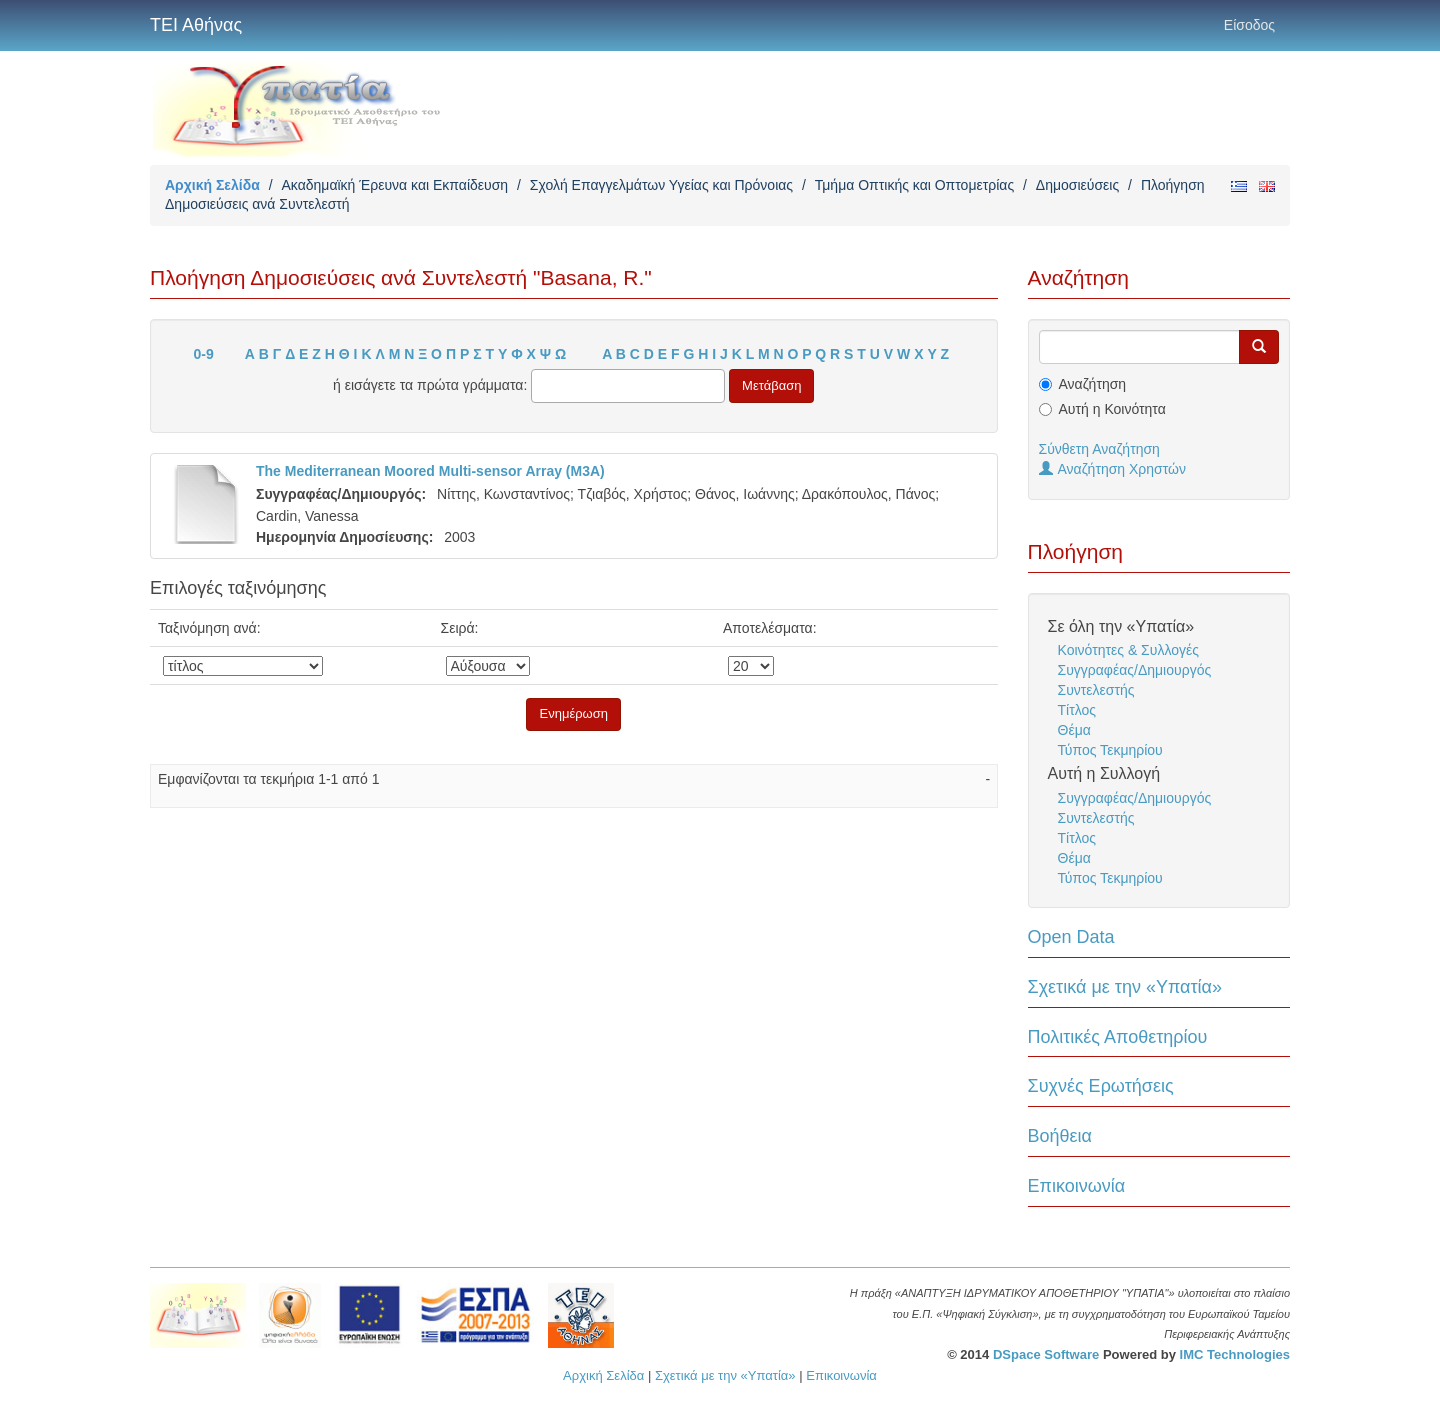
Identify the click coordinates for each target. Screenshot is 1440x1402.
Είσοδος (1249, 25)
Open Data (1071, 937)
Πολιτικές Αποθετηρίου (1118, 1037)
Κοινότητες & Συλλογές (1128, 650)
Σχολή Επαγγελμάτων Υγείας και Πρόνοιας (661, 185)
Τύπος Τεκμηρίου (1110, 750)
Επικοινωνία (1077, 1186)
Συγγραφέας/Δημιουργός (1135, 670)
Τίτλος (1077, 710)
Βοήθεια (1060, 1136)
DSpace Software (1046, 1354)
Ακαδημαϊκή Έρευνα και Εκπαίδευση (394, 185)
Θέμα (1074, 730)
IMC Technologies (1235, 1354)
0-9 (204, 354)
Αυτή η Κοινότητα (1112, 409)
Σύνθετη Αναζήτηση (1099, 449)
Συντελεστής (1096, 690)
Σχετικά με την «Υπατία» (1125, 987)
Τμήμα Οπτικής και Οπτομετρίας (914, 185)
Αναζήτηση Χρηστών (1113, 469)
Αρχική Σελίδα (212, 185)
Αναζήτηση (1093, 384)
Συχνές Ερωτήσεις (1101, 1086)
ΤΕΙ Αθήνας (196, 25)
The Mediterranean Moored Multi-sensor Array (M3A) (430, 471)
